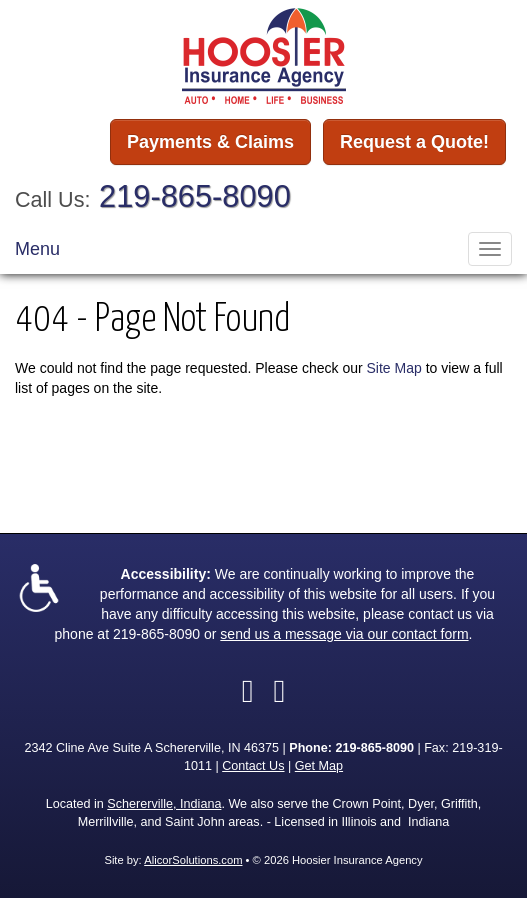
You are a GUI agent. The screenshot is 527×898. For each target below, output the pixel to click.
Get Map (319, 766)
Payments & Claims (210, 142)
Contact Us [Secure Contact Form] (253, 766)
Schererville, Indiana (164, 804)
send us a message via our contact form (344, 634)
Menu (37, 249)
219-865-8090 (195, 196)
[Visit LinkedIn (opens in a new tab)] (280, 691)
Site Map (394, 368)
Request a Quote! (414, 142)
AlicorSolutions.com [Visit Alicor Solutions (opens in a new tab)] (193, 860)
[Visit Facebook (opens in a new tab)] (248, 691)
